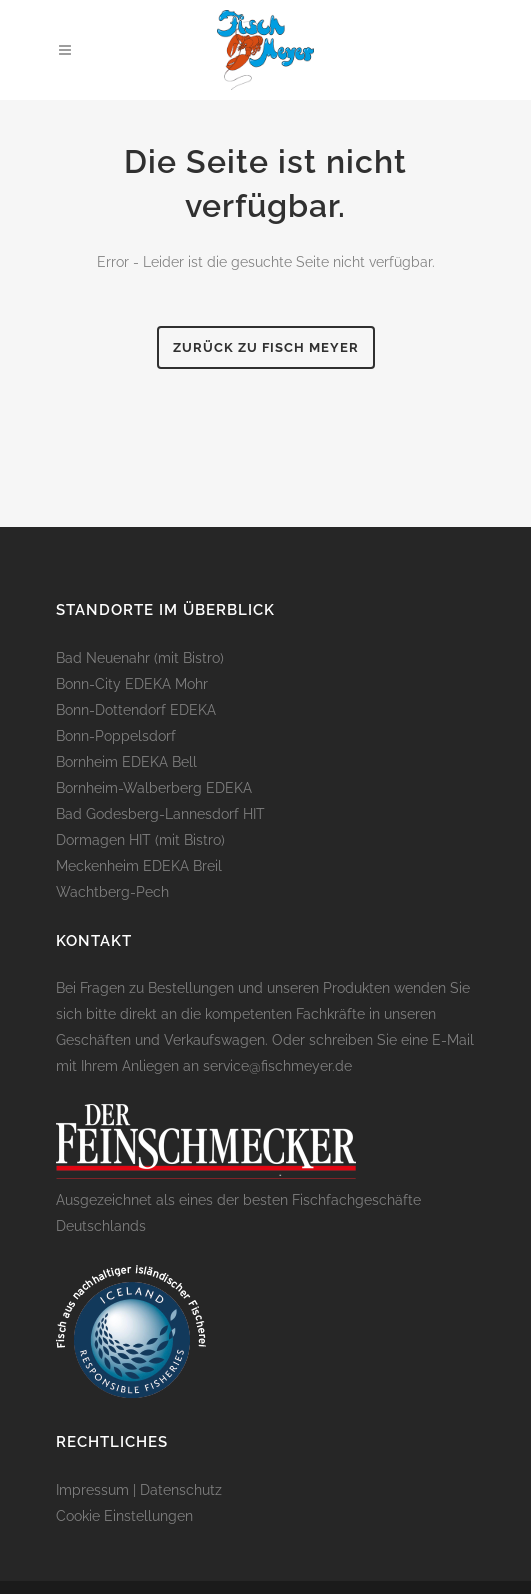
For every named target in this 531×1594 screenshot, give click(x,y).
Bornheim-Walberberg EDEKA (154, 788)
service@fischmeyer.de (277, 1066)
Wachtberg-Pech (112, 892)
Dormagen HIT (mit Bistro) (140, 840)
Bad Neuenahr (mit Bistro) (140, 658)
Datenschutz (181, 1490)
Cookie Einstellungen (124, 1516)
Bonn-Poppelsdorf (116, 736)
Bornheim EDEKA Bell (126, 762)
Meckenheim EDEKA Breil (139, 866)
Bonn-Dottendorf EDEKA (136, 710)
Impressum (92, 1490)
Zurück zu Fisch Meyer (266, 347)
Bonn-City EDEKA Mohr (132, 684)
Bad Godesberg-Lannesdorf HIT (160, 814)
